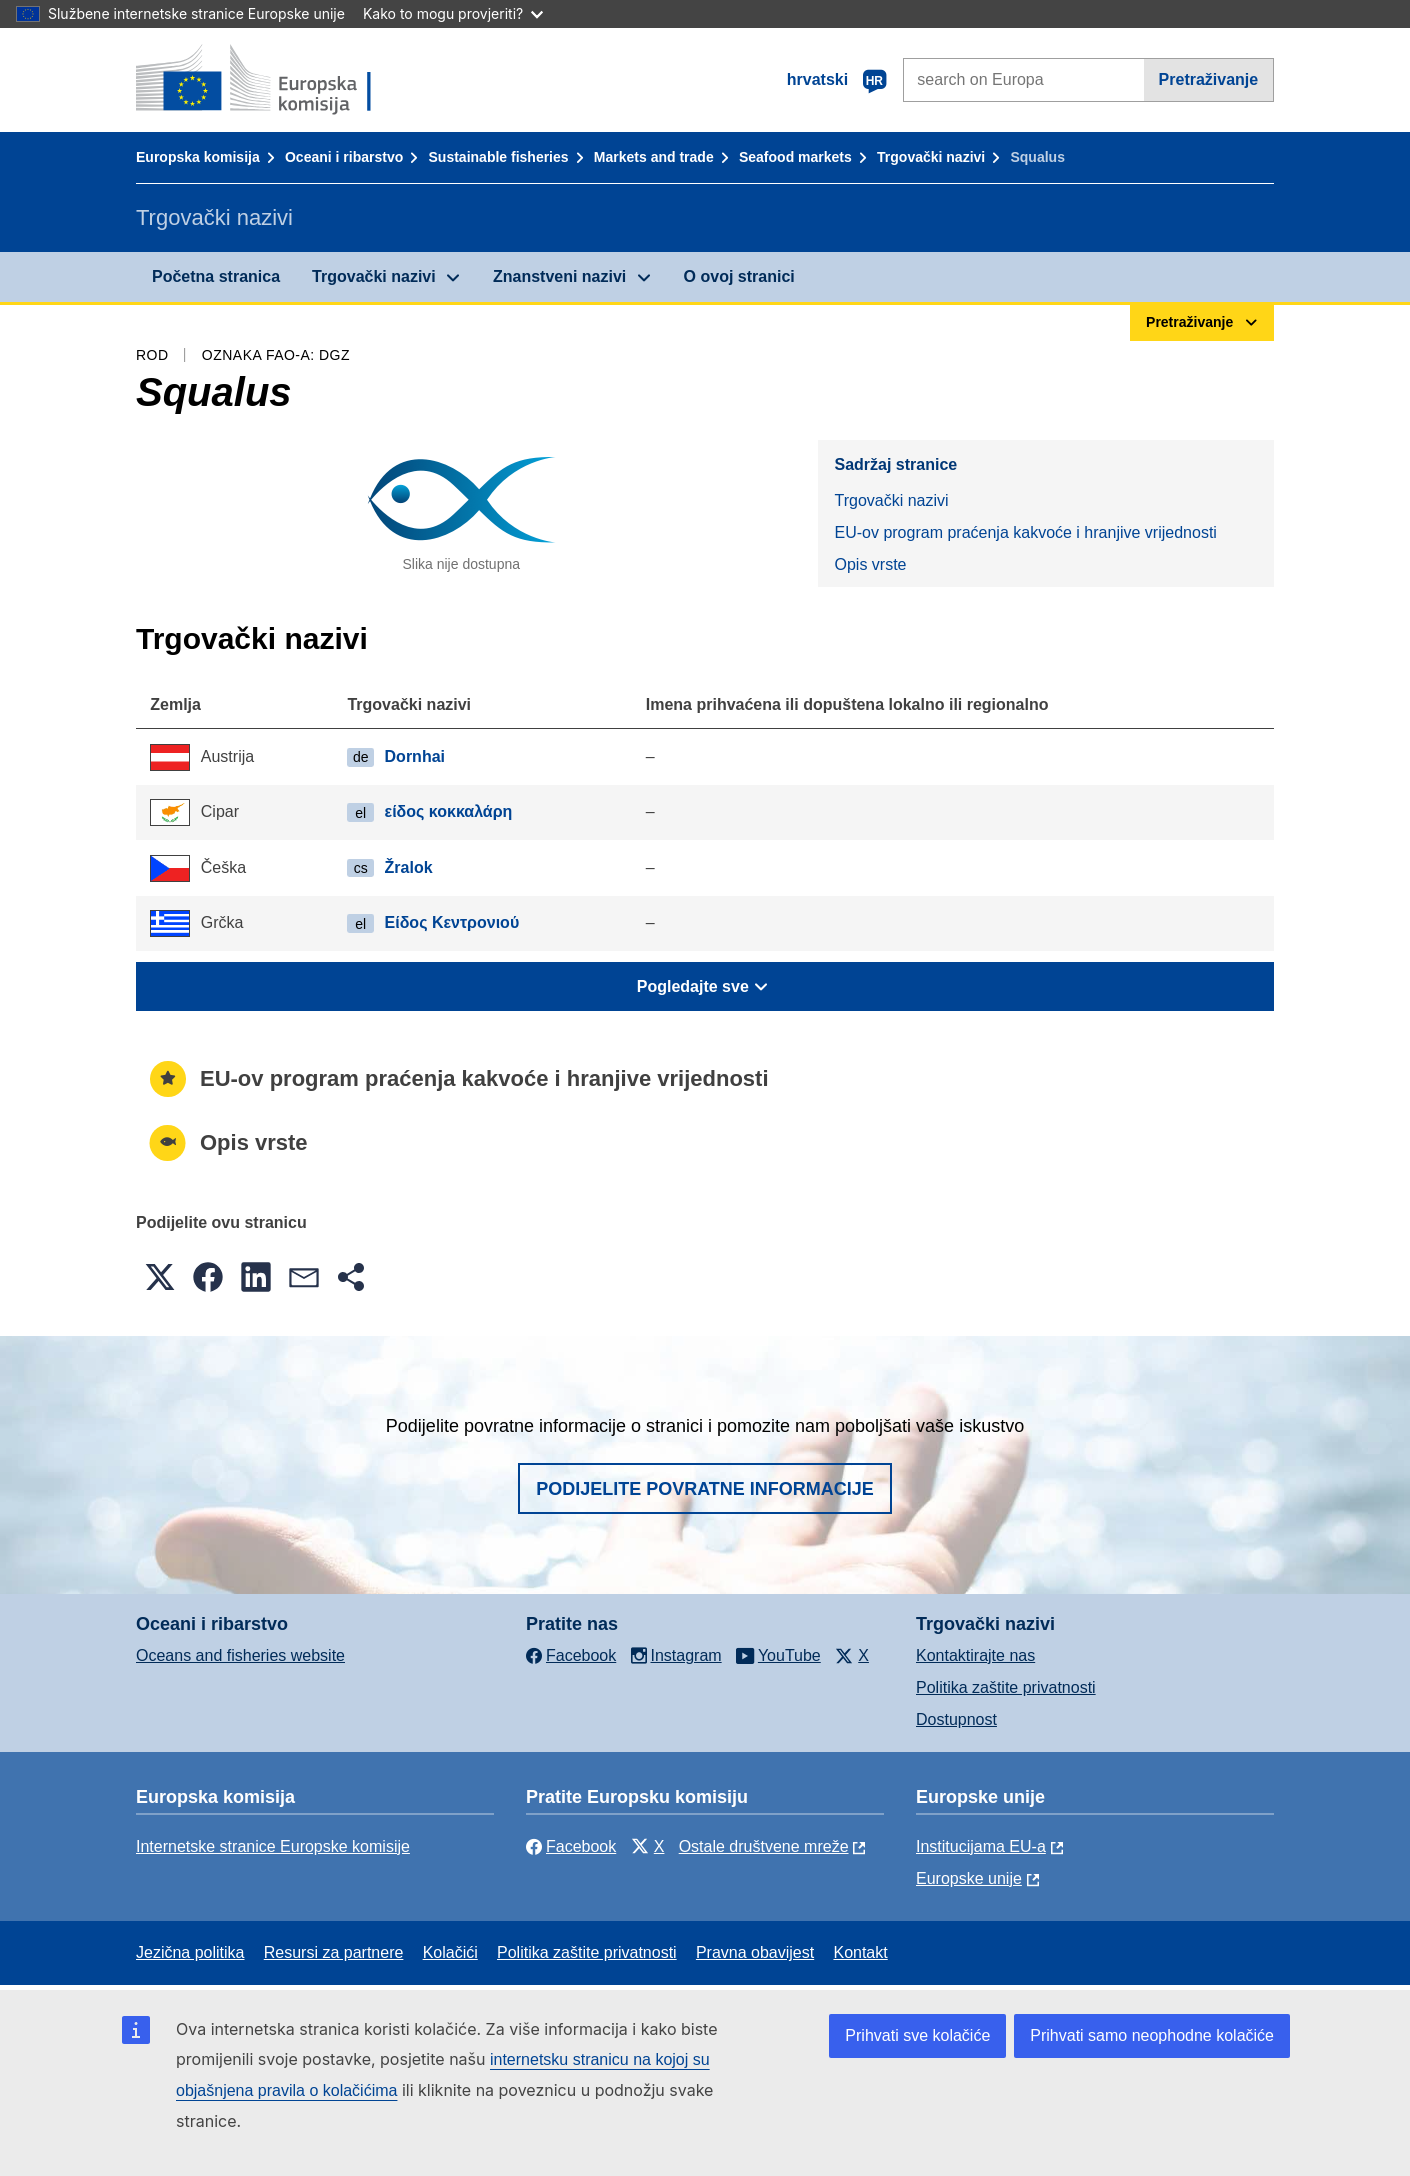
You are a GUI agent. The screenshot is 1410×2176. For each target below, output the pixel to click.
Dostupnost (956, 1719)
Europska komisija (198, 157)
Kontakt (860, 1952)
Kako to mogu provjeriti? (453, 13)
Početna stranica (216, 276)
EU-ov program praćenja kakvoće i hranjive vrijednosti (1025, 532)
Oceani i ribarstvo (344, 157)
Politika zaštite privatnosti (1006, 1687)
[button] (160, 1277)
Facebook (571, 1846)
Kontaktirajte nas (975, 1655)
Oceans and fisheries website (240, 1655)
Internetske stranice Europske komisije (273, 1846)
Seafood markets (795, 157)
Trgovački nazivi (931, 157)
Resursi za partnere (334, 1952)
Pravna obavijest (755, 1952)
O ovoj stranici (739, 276)
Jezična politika (190, 1952)
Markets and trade (654, 157)
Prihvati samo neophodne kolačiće (1152, 2035)
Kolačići (450, 1952)
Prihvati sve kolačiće (917, 2035)
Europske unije (969, 1878)
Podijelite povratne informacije (705, 1489)
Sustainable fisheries (499, 157)
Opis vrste (870, 564)
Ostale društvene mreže (764, 1846)
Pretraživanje (1209, 79)
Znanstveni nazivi (559, 276)
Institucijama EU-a (981, 1846)
